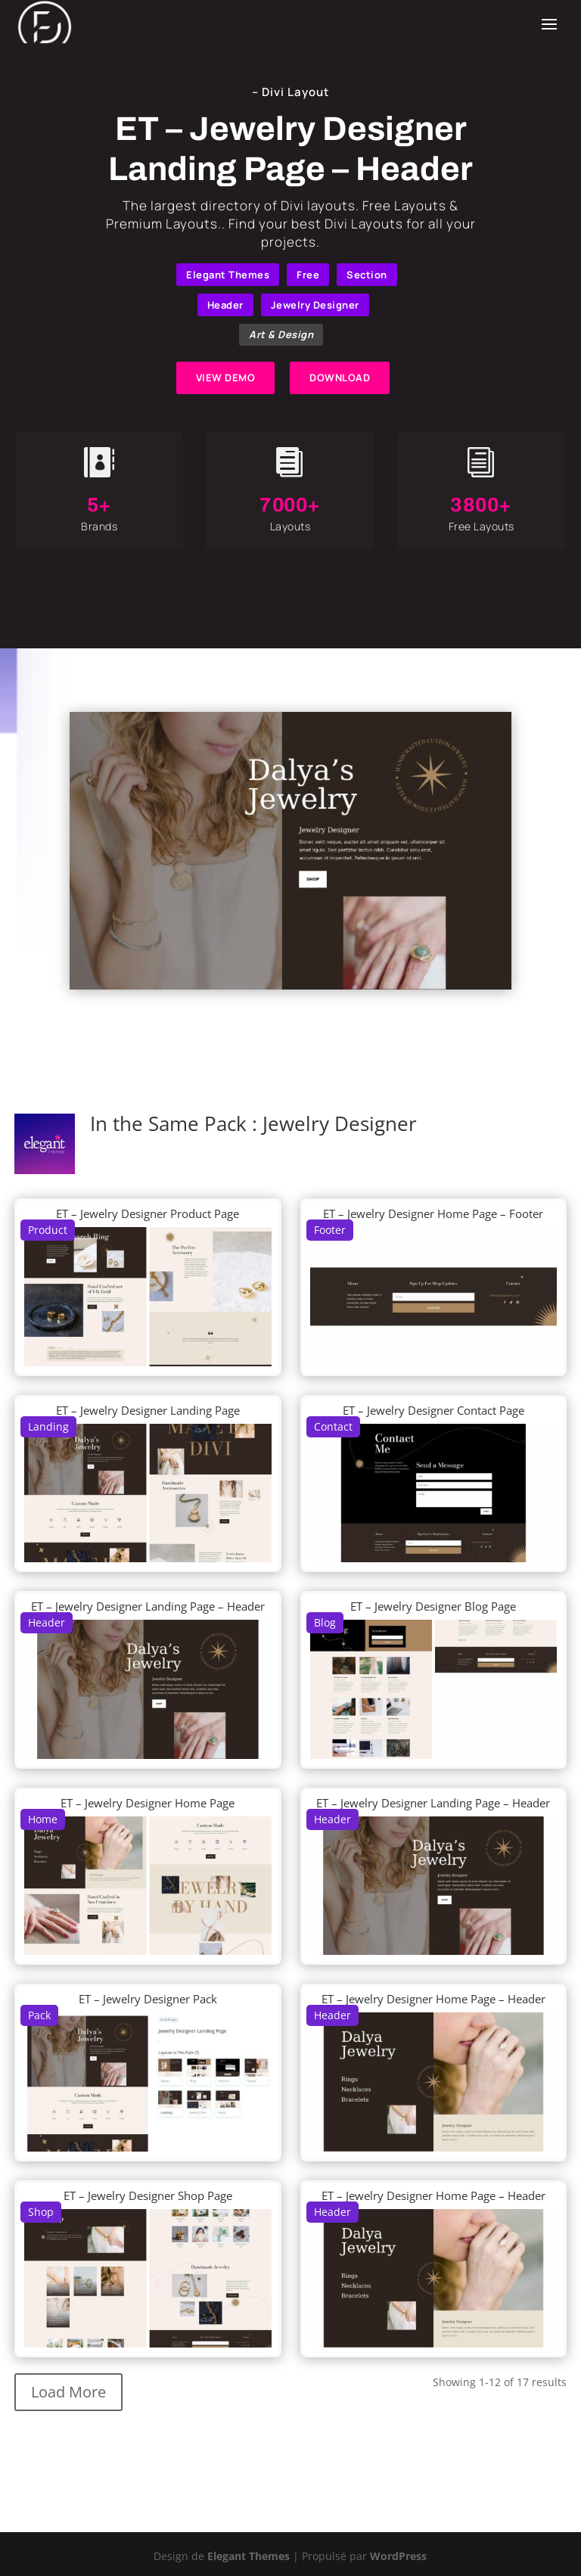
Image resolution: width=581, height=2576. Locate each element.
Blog (325, 1622)
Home (42, 1819)
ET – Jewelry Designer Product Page (147, 1213)
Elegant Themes (227, 274)
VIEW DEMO (226, 377)
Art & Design (281, 334)
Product (47, 1230)
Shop (41, 2212)
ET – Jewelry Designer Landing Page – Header (148, 1606)
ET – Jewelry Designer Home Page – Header (433, 1998)
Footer (330, 1230)
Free (308, 274)
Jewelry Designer (315, 305)
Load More (68, 2392)
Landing (48, 1426)
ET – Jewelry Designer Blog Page (433, 1606)
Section (366, 274)
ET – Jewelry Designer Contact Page (433, 1410)
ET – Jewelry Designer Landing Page (148, 1410)
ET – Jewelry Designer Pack (148, 1998)
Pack (39, 2015)
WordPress (398, 2556)
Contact (333, 1426)
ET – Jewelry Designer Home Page (148, 1802)
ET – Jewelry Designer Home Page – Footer (433, 1213)
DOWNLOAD (339, 377)
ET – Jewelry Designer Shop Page (148, 2195)
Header (225, 305)
